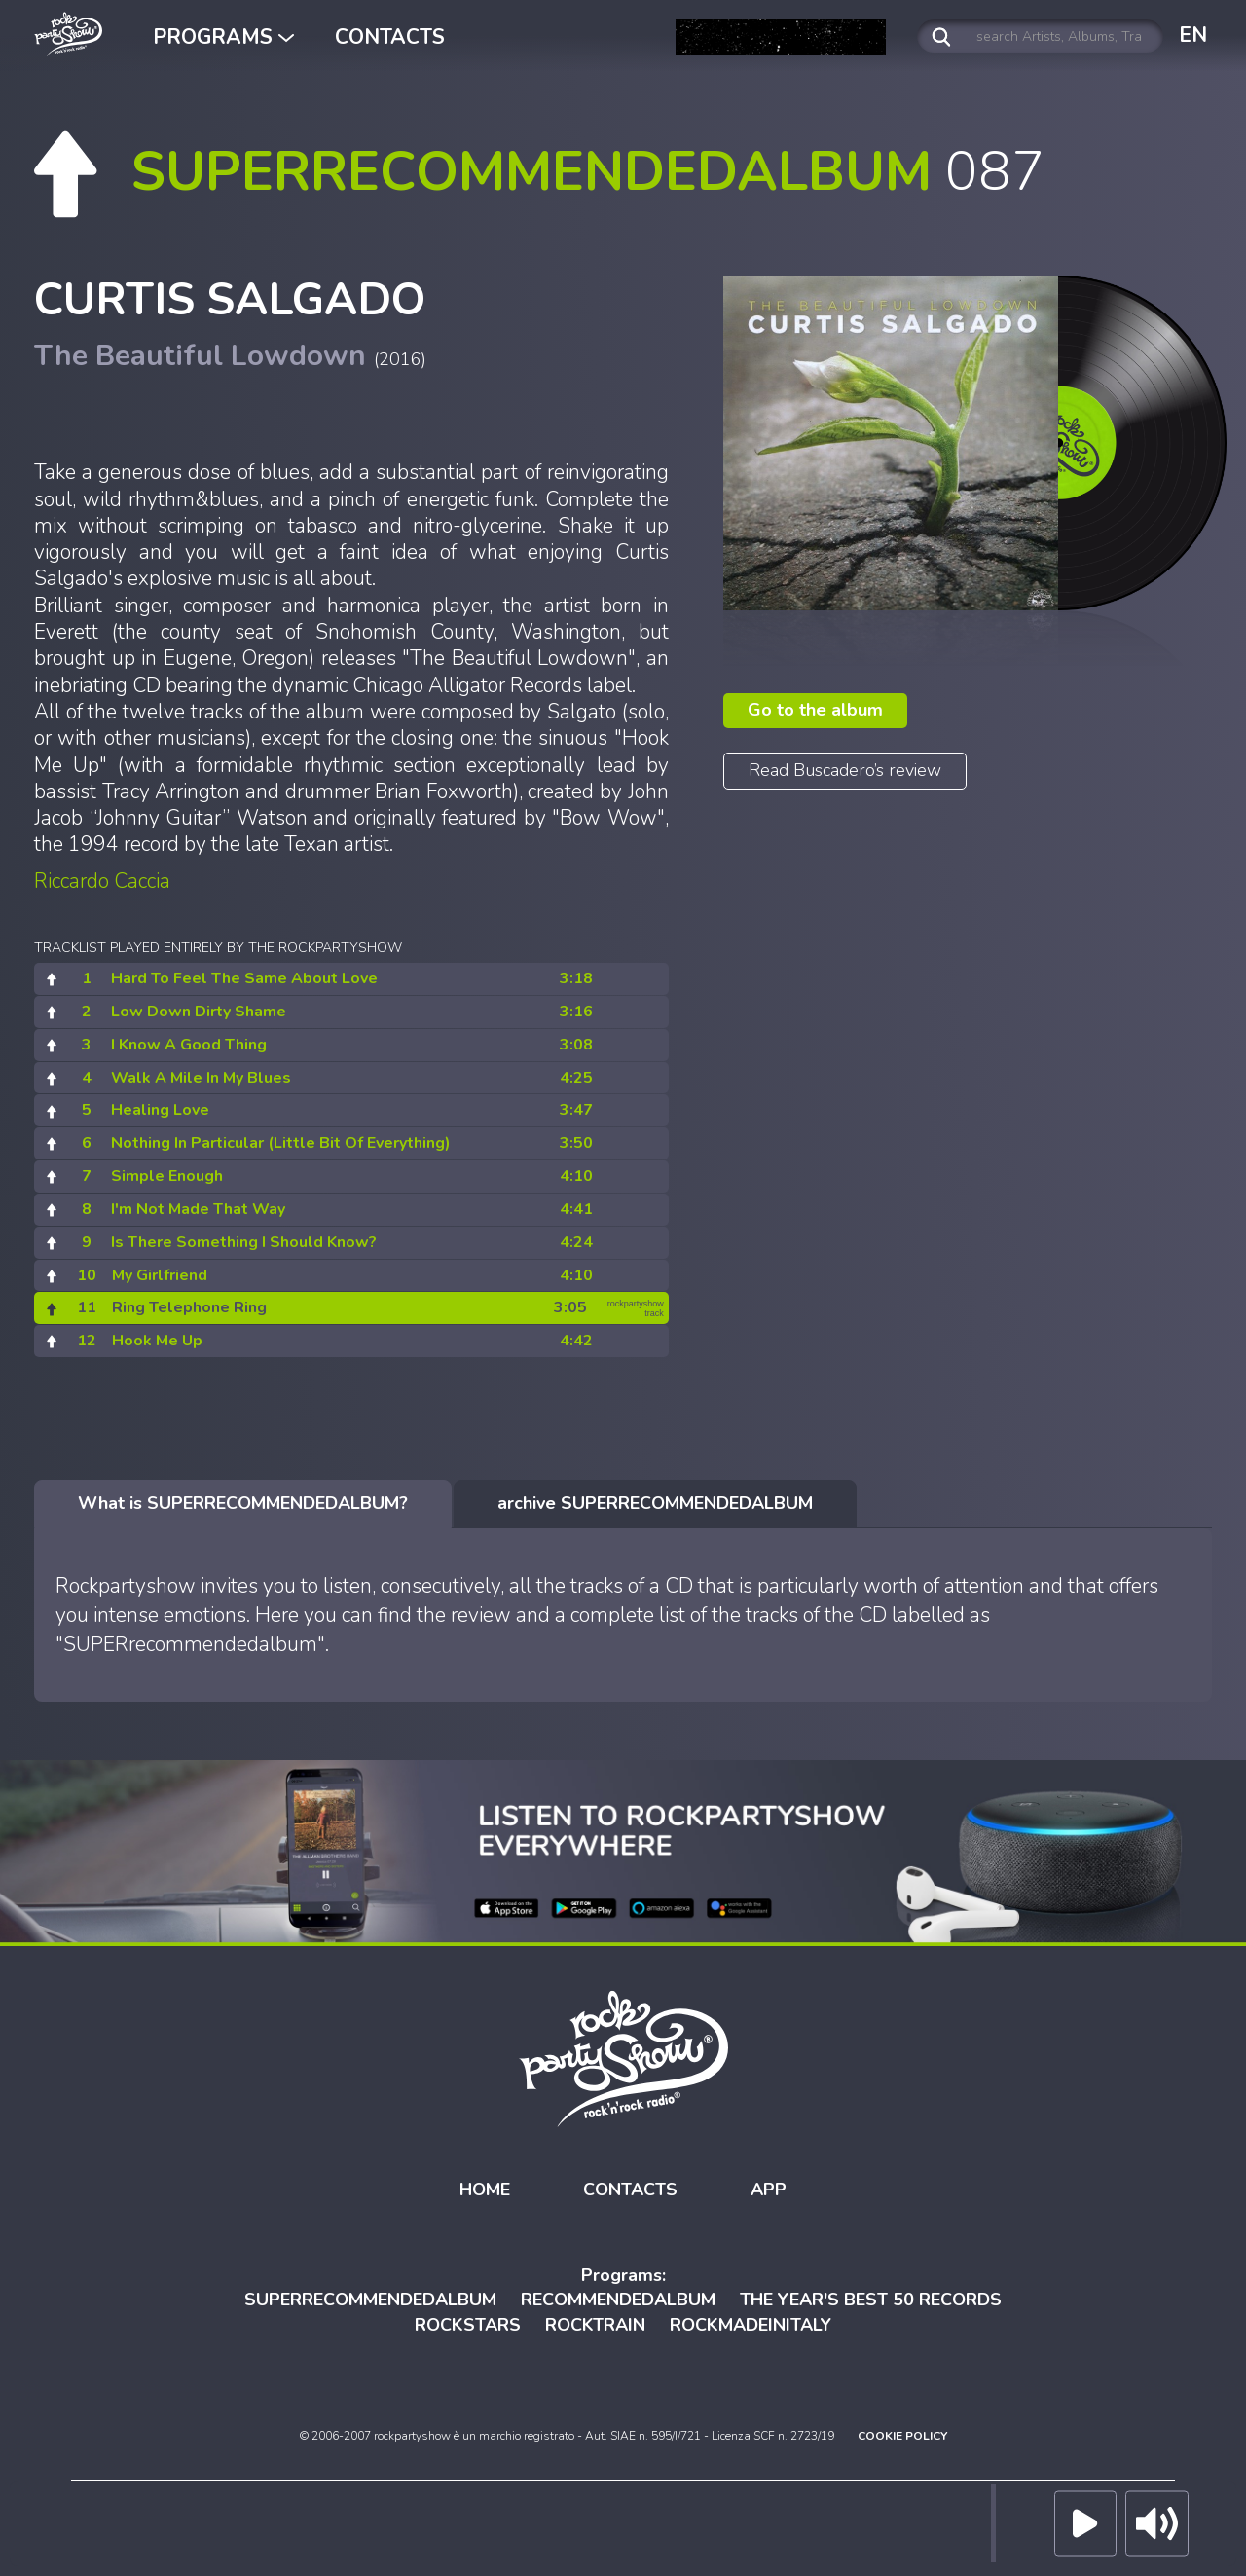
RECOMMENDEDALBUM (618, 2299)
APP (769, 2189)
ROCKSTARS (468, 2325)
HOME (484, 2189)
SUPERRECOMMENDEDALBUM (370, 2299)
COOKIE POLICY (902, 2436)
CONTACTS (390, 37)
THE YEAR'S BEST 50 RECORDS (871, 2299)
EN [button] (1193, 35)
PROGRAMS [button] (223, 37)
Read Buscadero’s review (845, 770)
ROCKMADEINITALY (750, 2325)
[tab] (243, 1504)
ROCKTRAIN (595, 2325)
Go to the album (815, 709)
